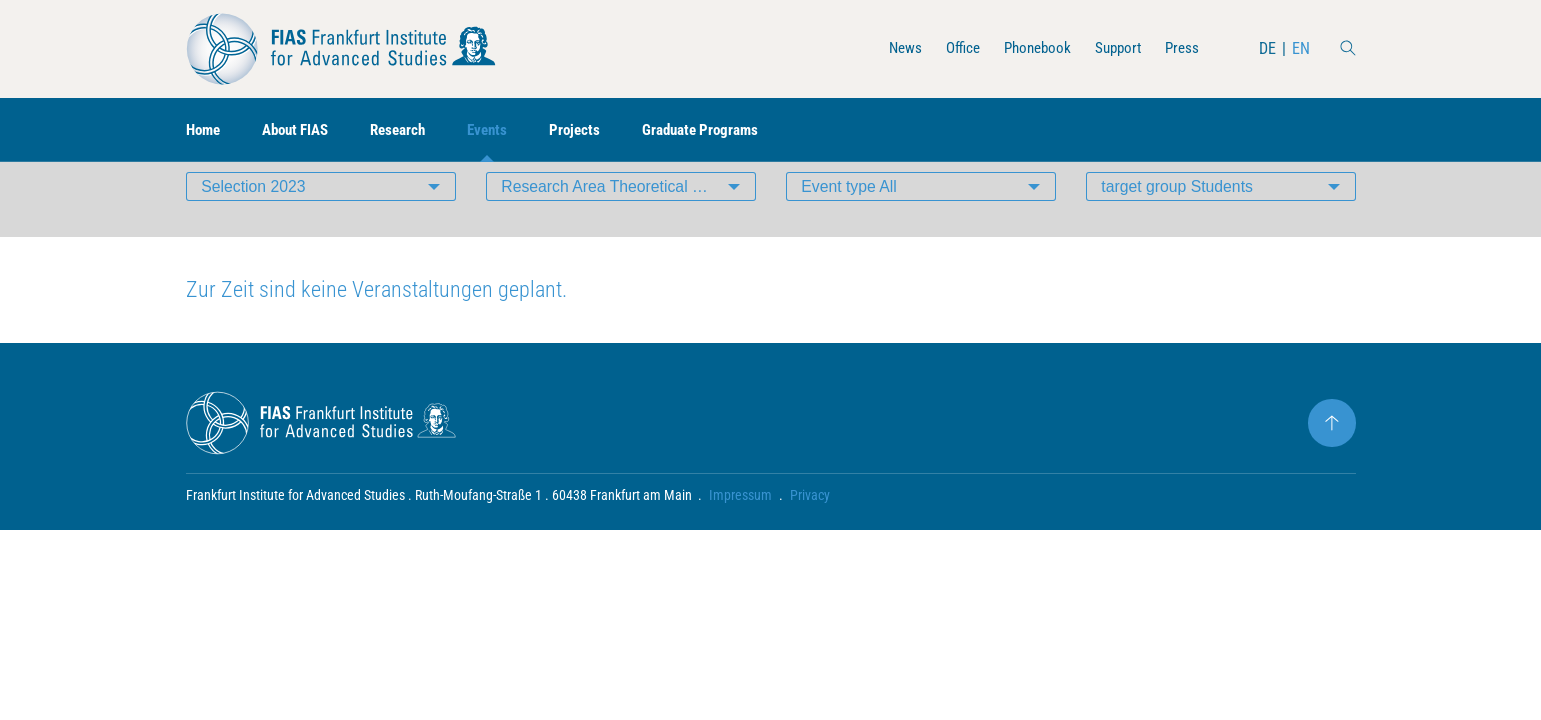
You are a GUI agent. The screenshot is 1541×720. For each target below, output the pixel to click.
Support (1114, 48)
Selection (255, 214)
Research (412, 130)
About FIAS (303, 130)
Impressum (741, 526)
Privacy (811, 526)
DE (1267, 48)
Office (950, 48)
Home (205, 130)
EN (1301, 48)
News (890, 48)
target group (1179, 214)
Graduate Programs (726, 130)
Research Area (629, 214)
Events (505, 130)
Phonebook (1029, 48)
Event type (850, 214)
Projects (595, 130)
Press (1181, 48)
